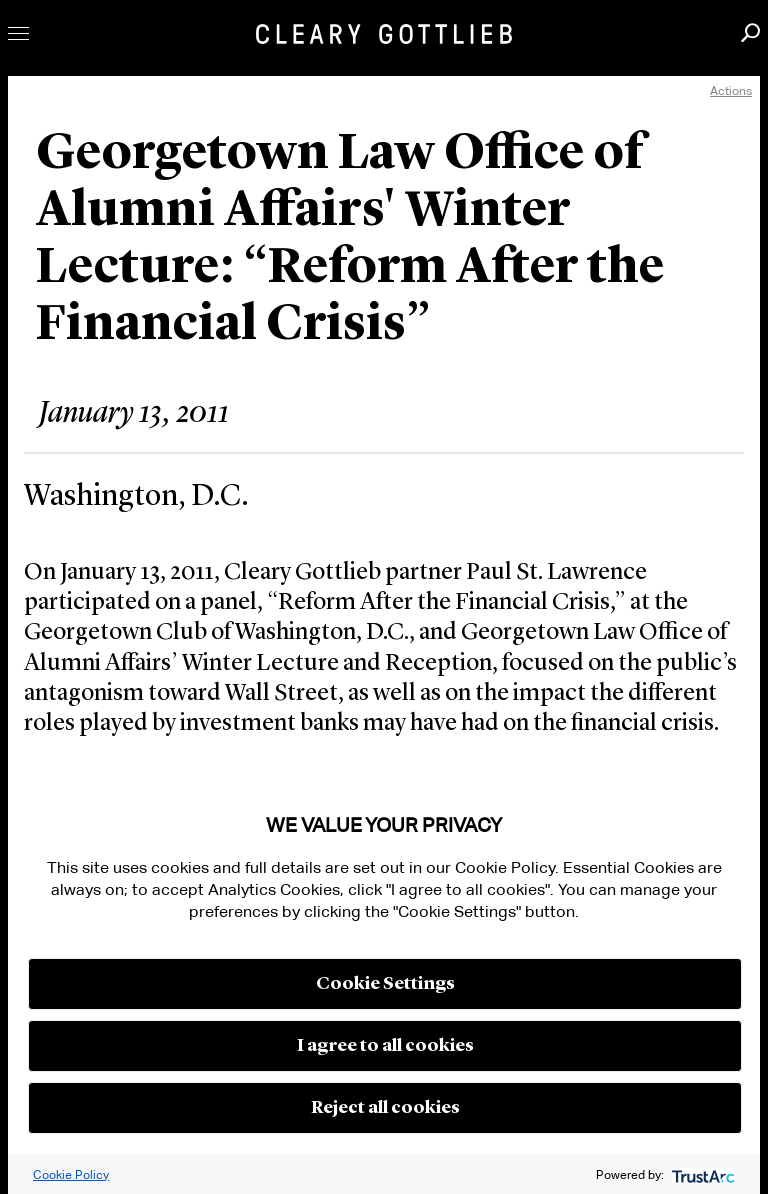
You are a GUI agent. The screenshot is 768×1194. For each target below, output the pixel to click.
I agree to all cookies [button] (385, 1046)
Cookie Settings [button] (385, 984)
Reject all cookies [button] (385, 1108)
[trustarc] (701, 1174)
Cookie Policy (71, 1174)
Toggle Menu (18, 33)
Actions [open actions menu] (731, 90)
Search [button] (750, 32)
